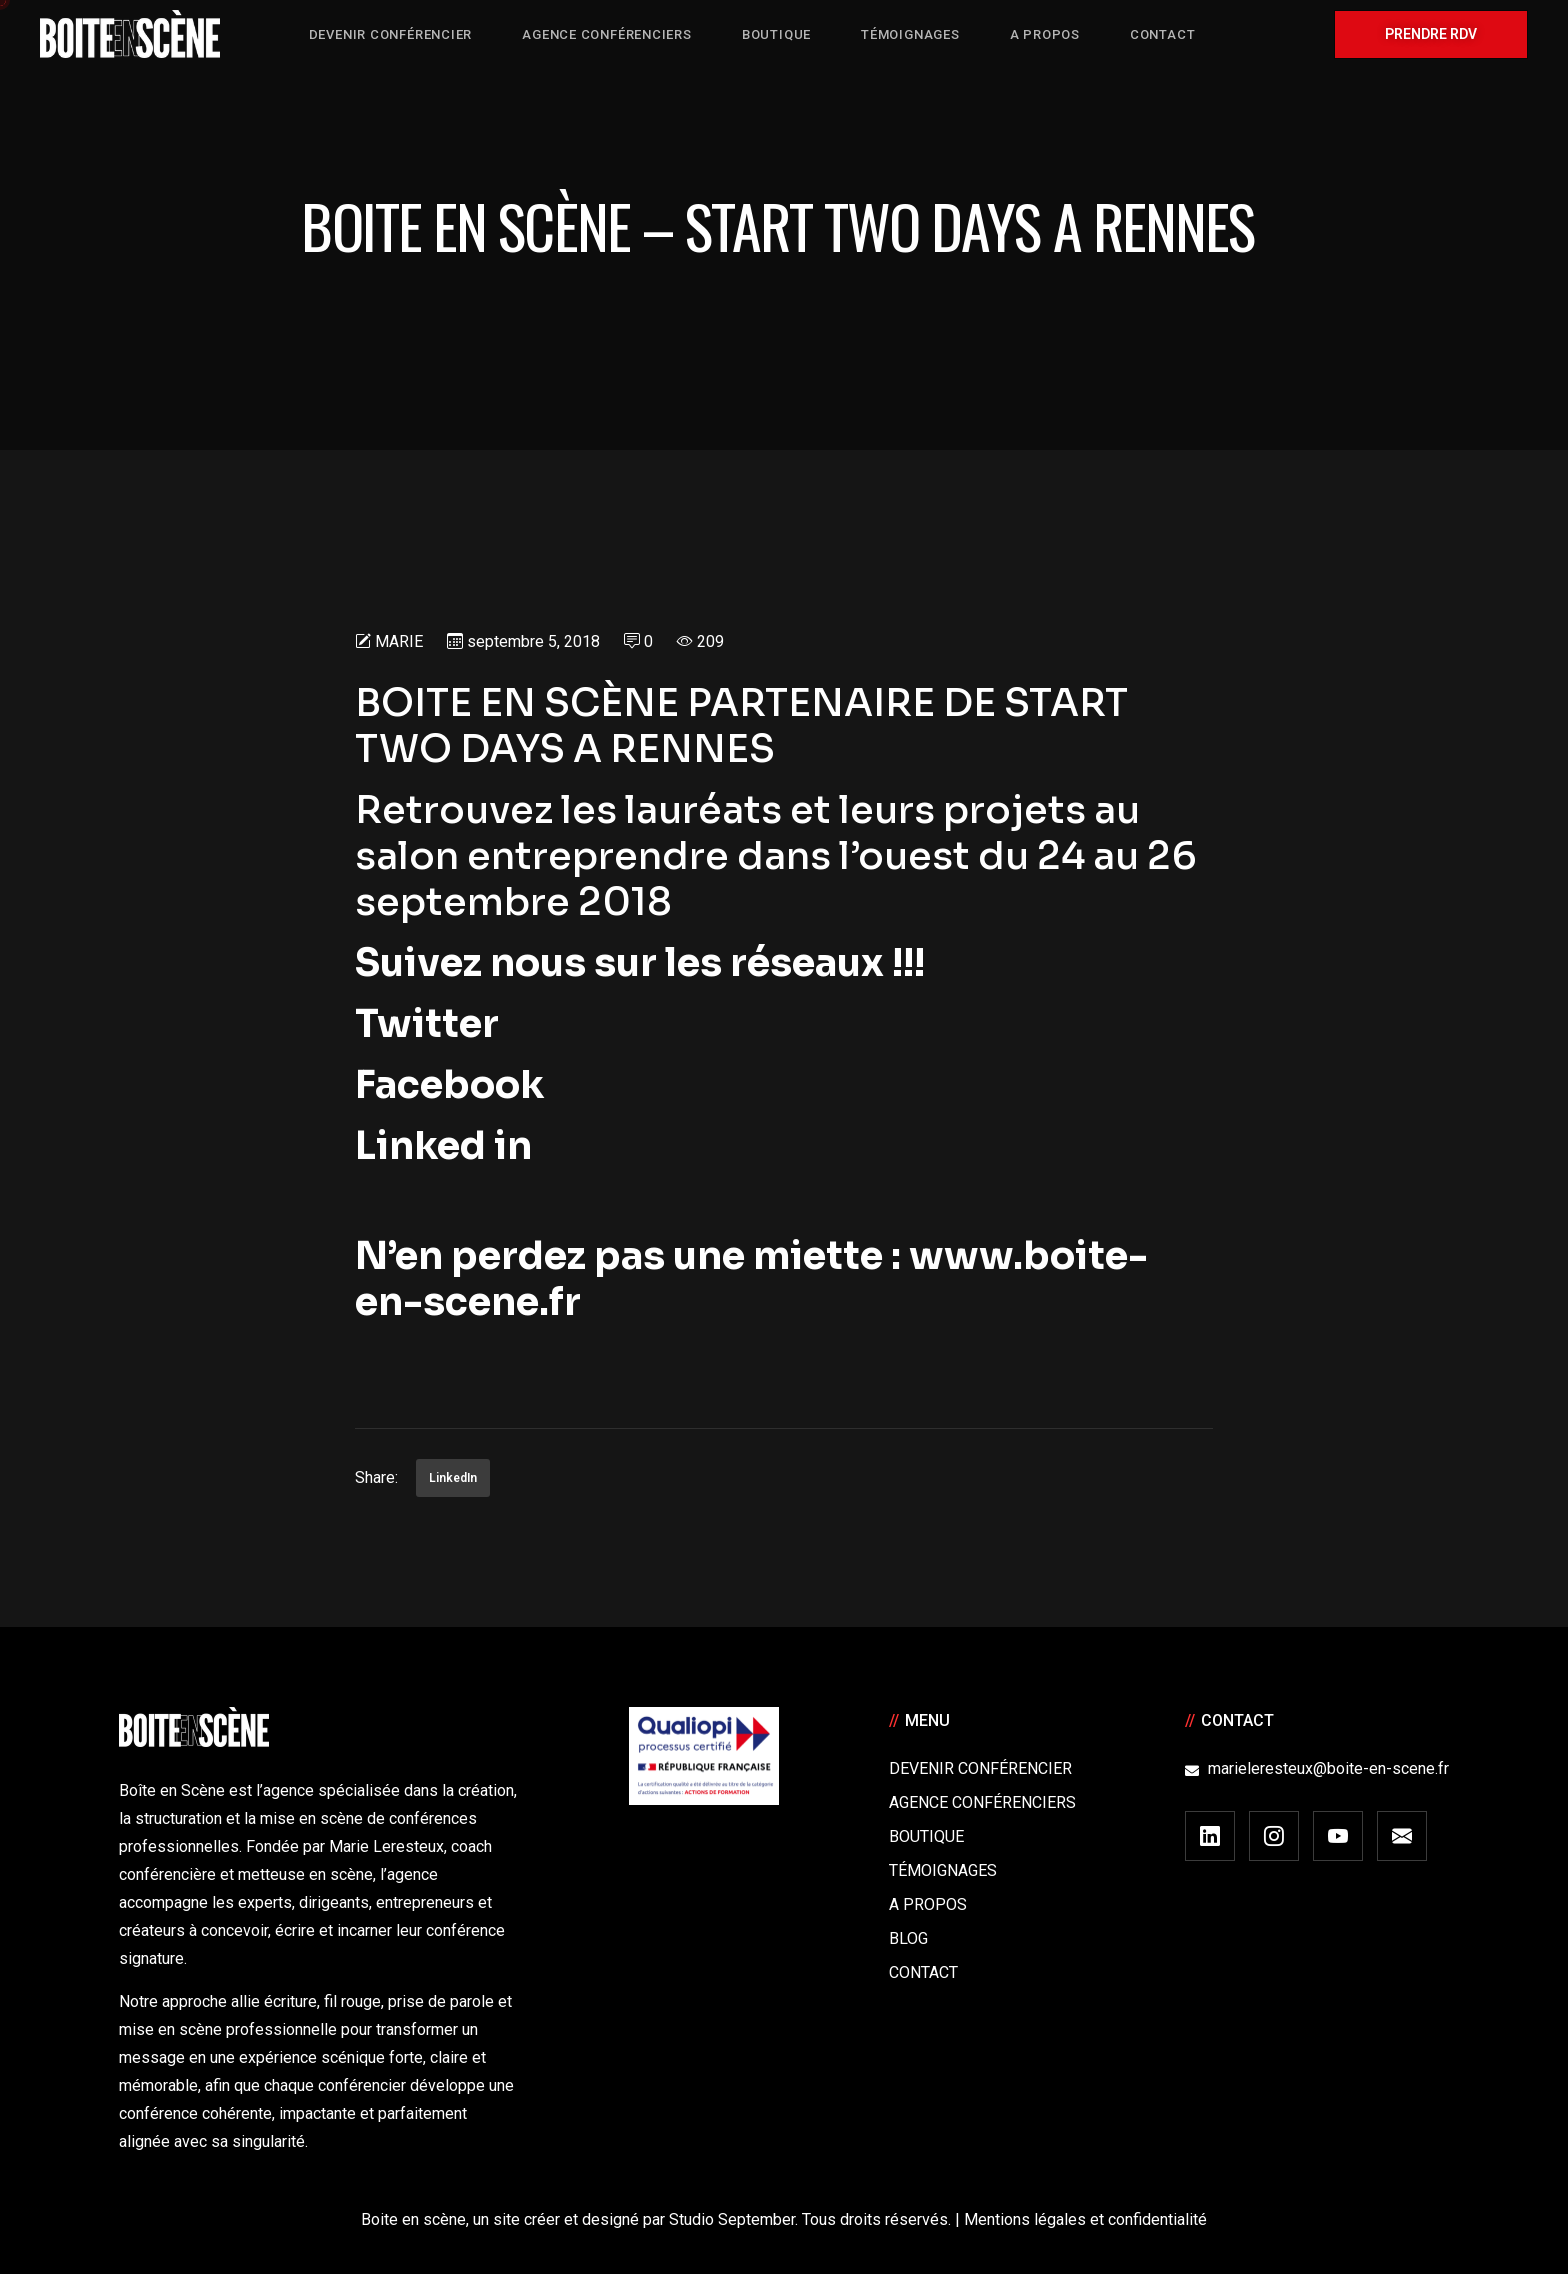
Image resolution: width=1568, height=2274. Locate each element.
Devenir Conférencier (980, 1768)
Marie (399, 641)
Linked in (443, 1146)
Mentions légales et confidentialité (1085, 2219)
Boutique (926, 1836)
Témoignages (943, 1870)
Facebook (449, 1085)
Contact (923, 1972)
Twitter (435, 1024)
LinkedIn (453, 1478)
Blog (908, 1938)
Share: (376, 1477)
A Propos (928, 1904)
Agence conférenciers (982, 1802)
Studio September (732, 2219)
